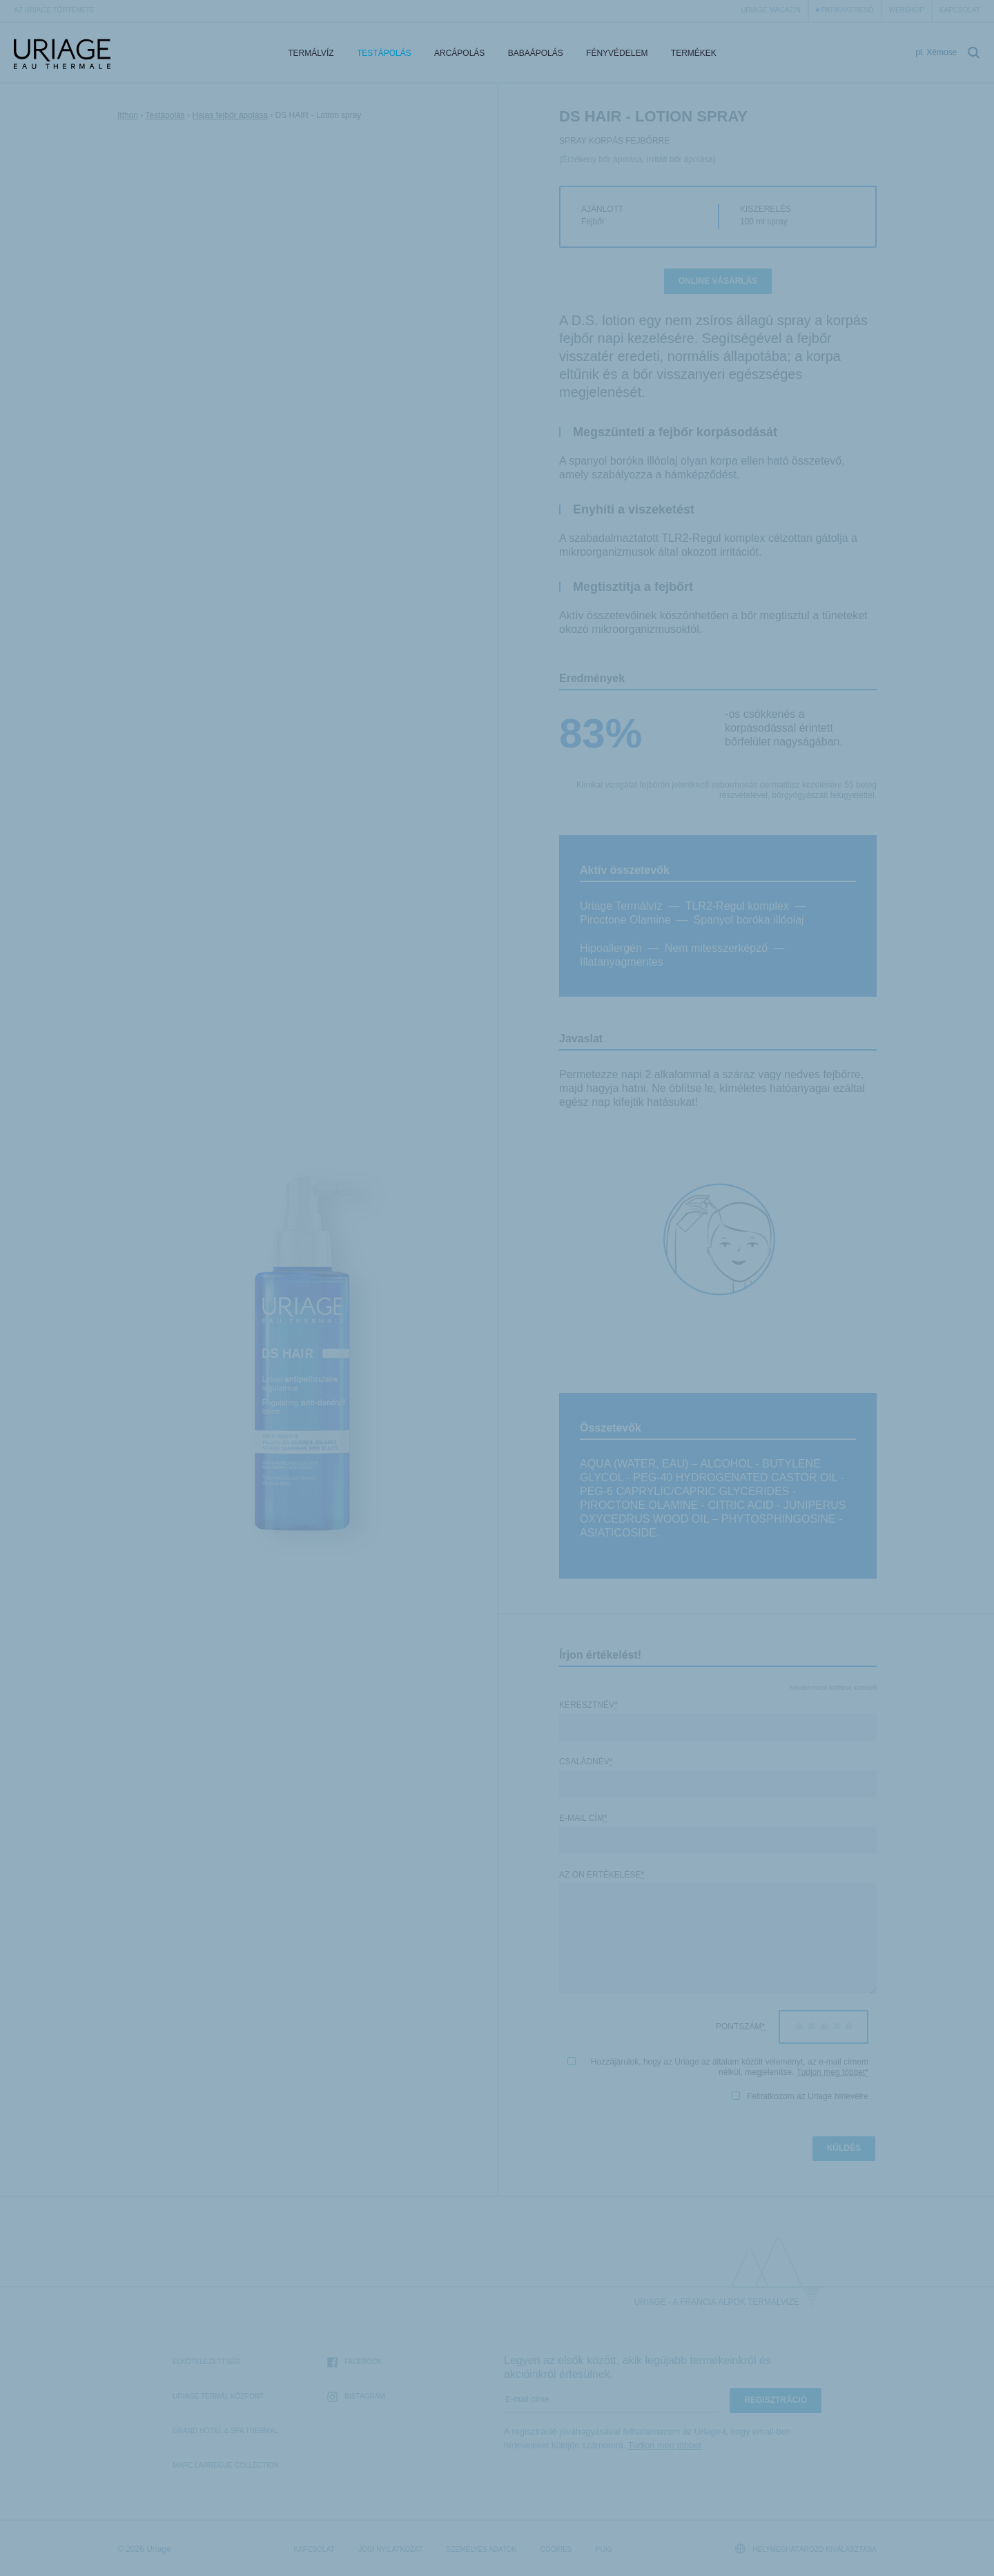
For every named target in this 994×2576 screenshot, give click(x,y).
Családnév (585, 1761)
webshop (906, 10)
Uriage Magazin (771, 10)
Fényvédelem (616, 53)
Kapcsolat (959, 10)
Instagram (356, 2396)
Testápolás (384, 53)
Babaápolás (535, 53)
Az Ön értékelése (601, 1875)
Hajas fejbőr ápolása (230, 115)
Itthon (127, 115)
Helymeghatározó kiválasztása (806, 2549)
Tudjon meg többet (831, 2072)
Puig (604, 2549)
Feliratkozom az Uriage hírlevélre (800, 2096)
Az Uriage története (54, 10)
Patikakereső (847, 10)
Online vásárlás (718, 281)
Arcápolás (459, 53)
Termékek (694, 53)
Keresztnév (588, 1705)
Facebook (354, 2362)
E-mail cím (583, 1818)
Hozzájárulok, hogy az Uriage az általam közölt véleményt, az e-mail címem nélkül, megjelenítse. (717, 2067)
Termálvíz (310, 53)
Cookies (556, 2549)
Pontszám (740, 2026)
